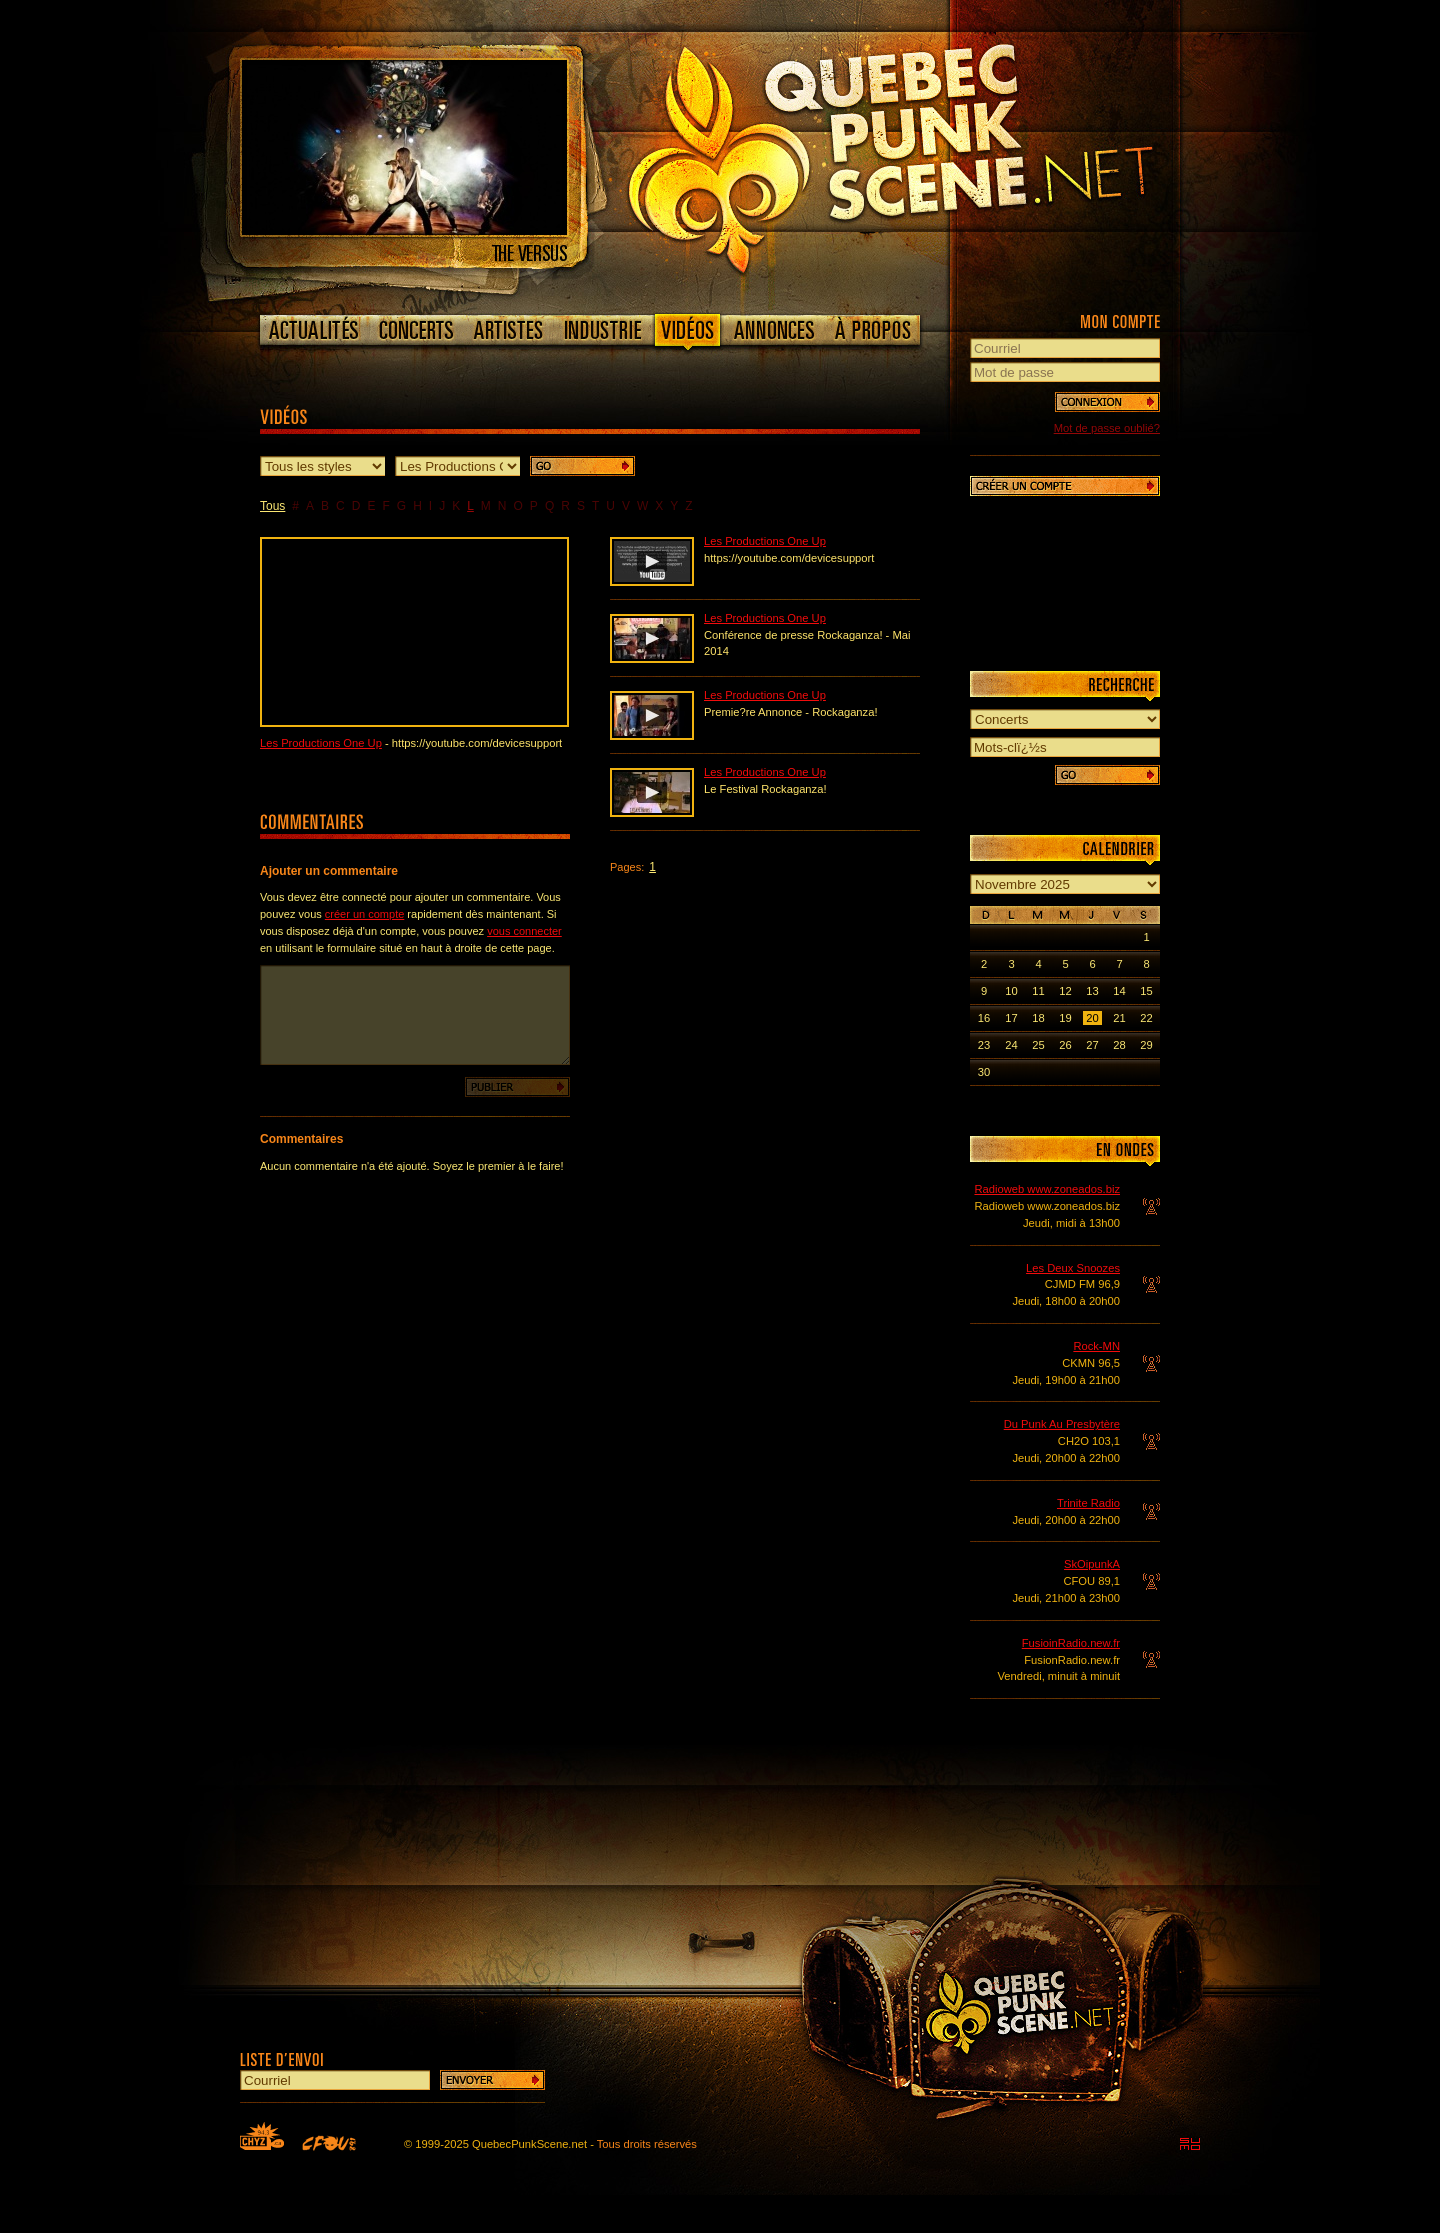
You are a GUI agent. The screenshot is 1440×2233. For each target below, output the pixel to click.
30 (984, 1072)
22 (1146, 1018)
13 (1092, 991)
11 (1038, 991)
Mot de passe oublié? (1107, 428)
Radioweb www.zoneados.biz (1047, 1189)
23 (984, 1045)
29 (1146, 1045)
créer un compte (364, 914)
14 (1119, 991)
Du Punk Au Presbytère (1062, 1424)
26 (1065, 1045)
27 (1092, 1045)
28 (1119, 1045)
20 (1092, 1018)
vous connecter (524, 931)
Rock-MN (1096, 1346)
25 (1038, 1045)
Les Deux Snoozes (1073, 1268)
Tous (272, 506)
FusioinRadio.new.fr (1071, 1643)
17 (1011, 1018)
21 (1119, 1018)
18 (1038, 1018)
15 (1146, 991)
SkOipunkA (1092, 1564)
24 (1011, 1045)
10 (1011, 991)
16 (984, 1018)
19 (1065, 1018)
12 (1065, 991)
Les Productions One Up (321, 743)
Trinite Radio (1088, 1503)
